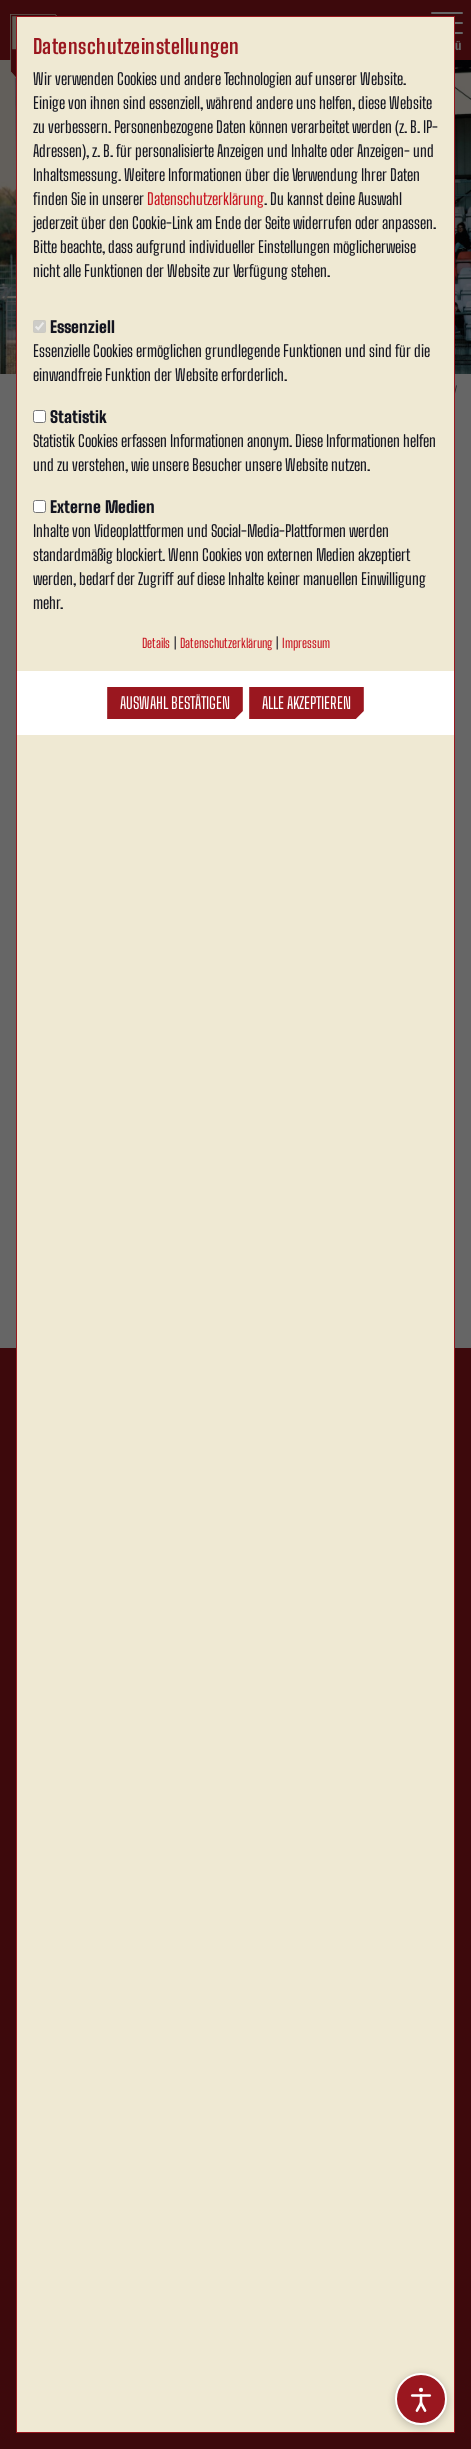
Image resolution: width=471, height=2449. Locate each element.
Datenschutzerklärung (205, 198)
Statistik (70, 416)
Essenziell (74, 326)
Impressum (306, 643)
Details (156, 643)
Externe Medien (94, 506)
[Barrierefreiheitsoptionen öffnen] (421, 2399)
